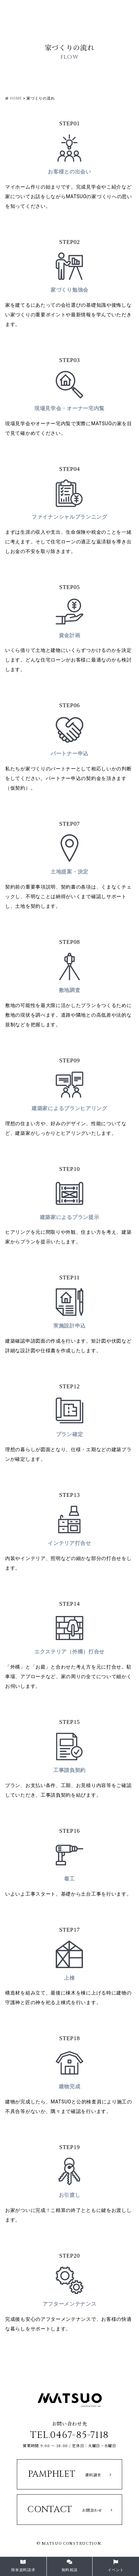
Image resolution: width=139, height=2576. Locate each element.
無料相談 (70, 2566)
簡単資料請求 (23, 2566)
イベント (116, 2566)
